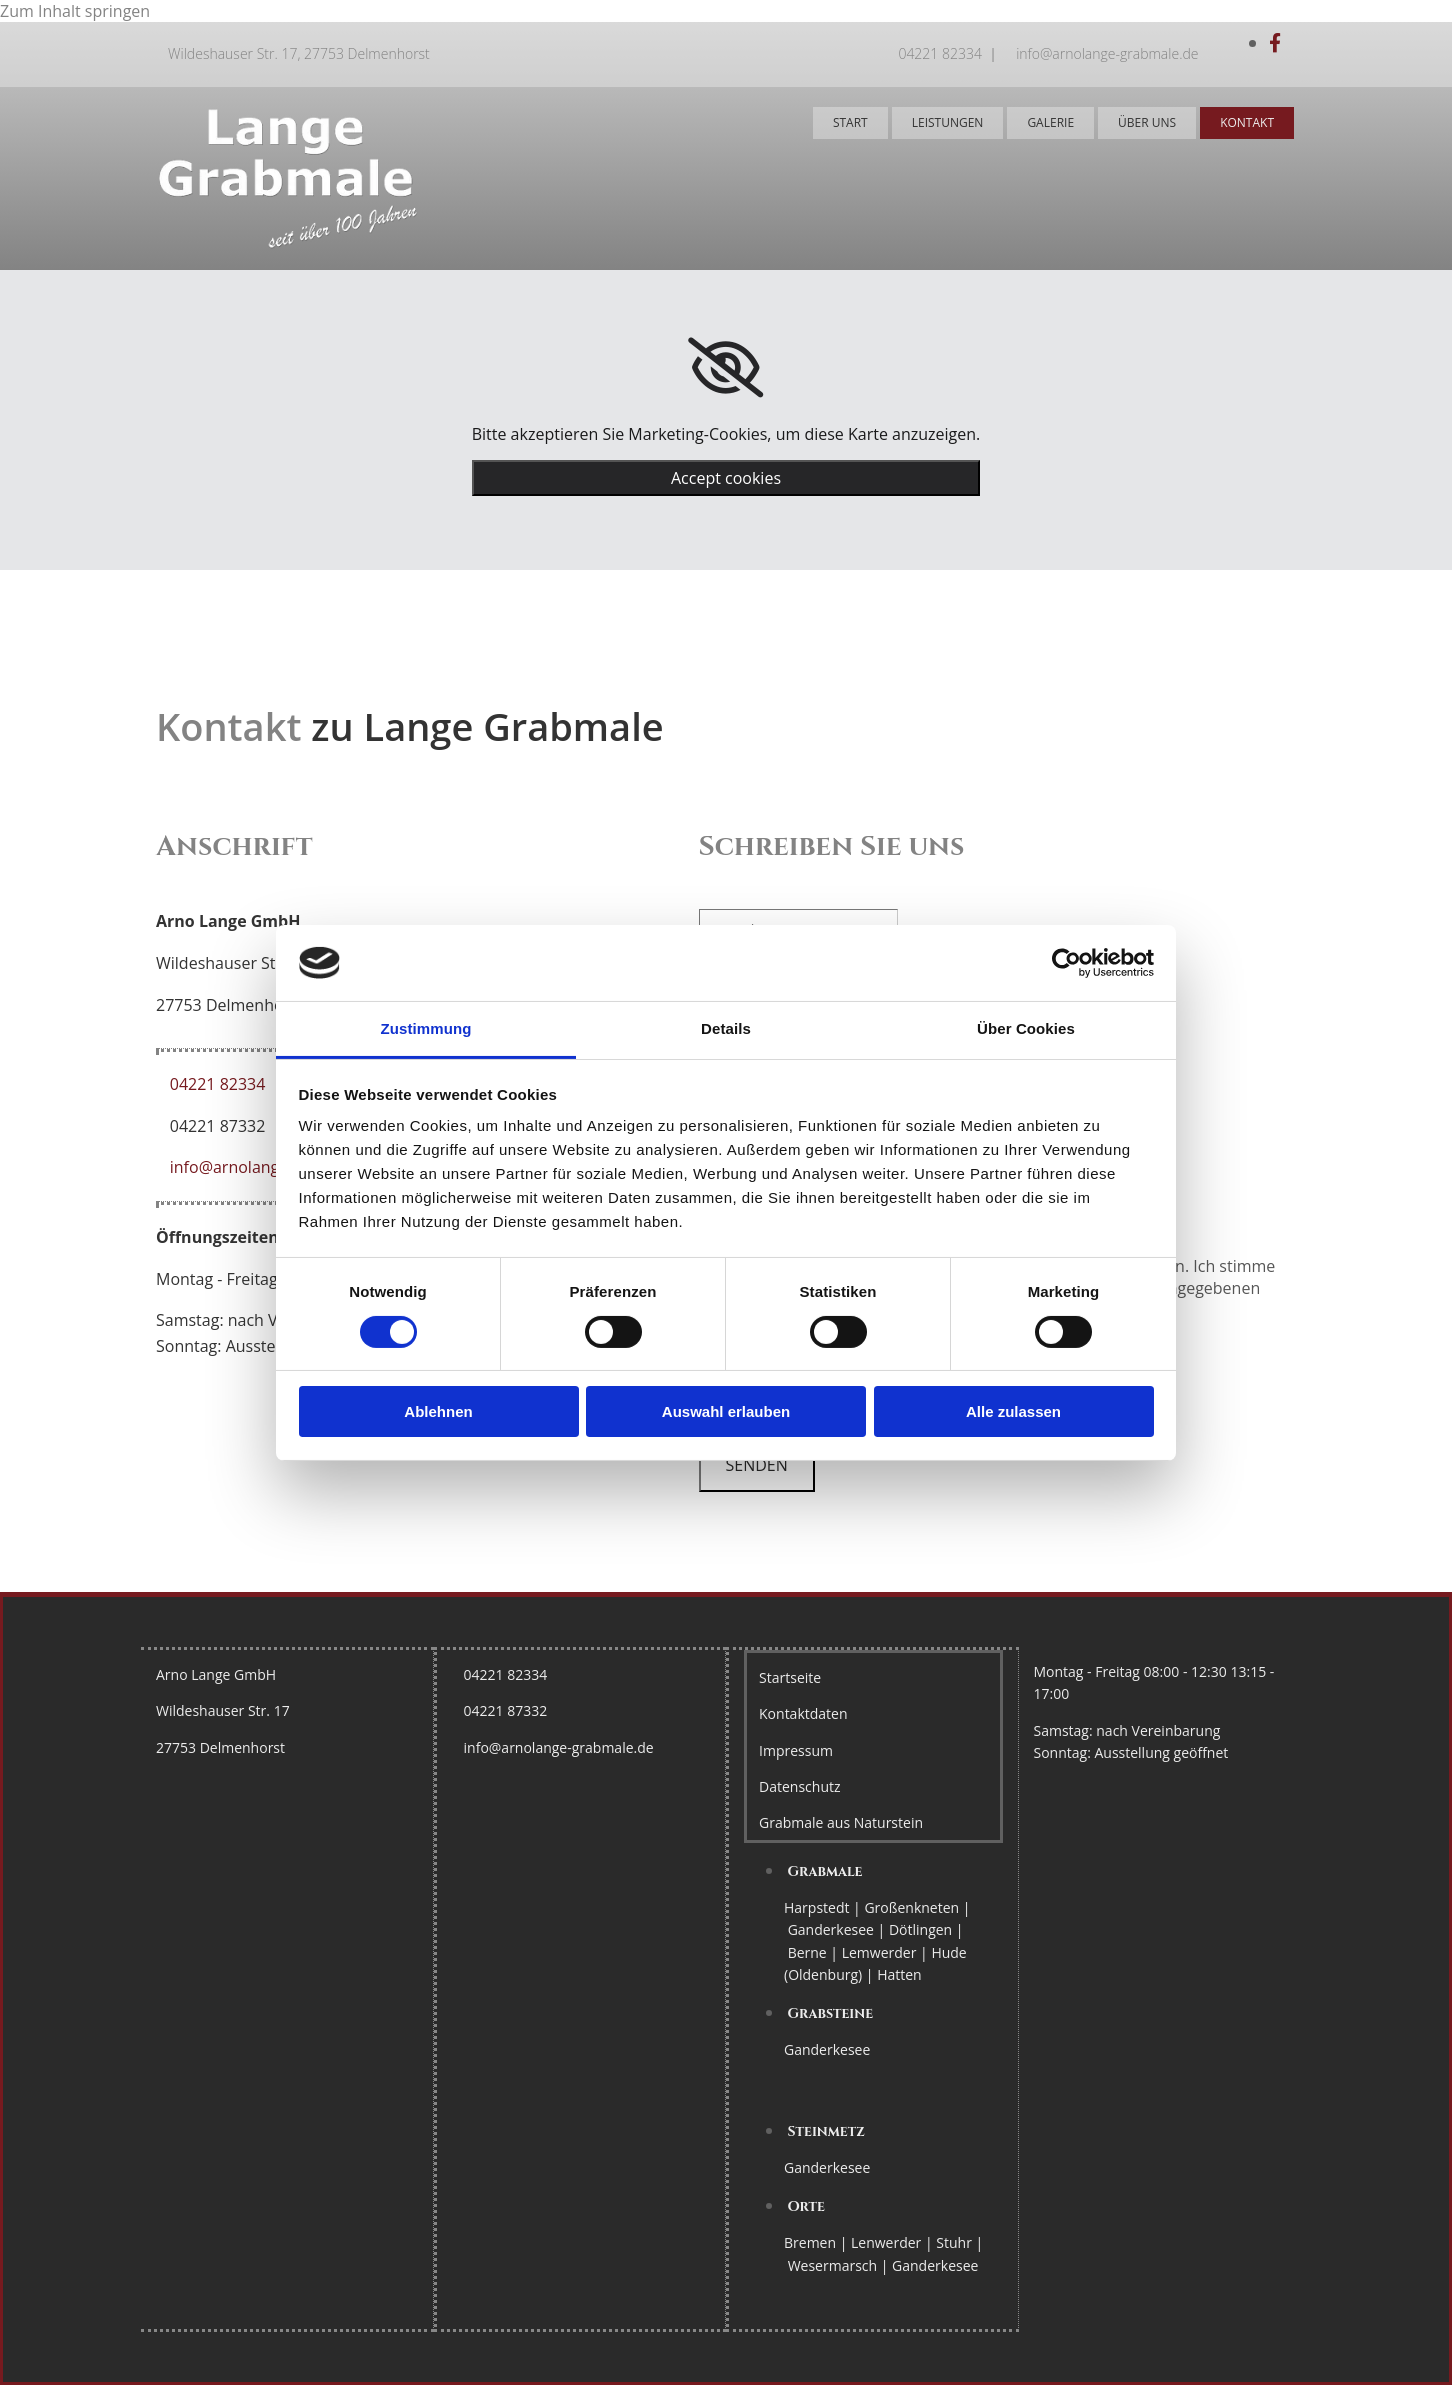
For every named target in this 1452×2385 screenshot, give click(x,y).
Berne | (815, 1952)
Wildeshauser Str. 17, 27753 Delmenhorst (299, 53)
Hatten (899, 1974)
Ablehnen (438, 1411)
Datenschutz (799, 1786)
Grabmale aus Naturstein (841, 1822)
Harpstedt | (824, 1907)
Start (850, 122)
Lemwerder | (887, 1952)
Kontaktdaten (803, 1713)
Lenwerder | (893, 2242)
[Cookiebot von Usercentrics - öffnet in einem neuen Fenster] (1066, 963)
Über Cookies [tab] (1026, 1028)
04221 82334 (940, 53)
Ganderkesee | (838, 1929)
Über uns (1147, 122)
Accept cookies (726, 478)
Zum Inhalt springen (75, 11)
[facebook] (1275, 43)
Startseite (790, 1677)
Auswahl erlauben (726, 1411)
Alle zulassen (1013, 1411)
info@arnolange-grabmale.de (1107, 53)
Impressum (796, 1750)
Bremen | (817, 2242)
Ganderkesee (827, 2049)
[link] (725, 368)
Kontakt (1247, 122)
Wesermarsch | (840, 2265)
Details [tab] (726, 1028)
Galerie (1050, 122)
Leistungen (948, 122)
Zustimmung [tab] (426, 1028)
